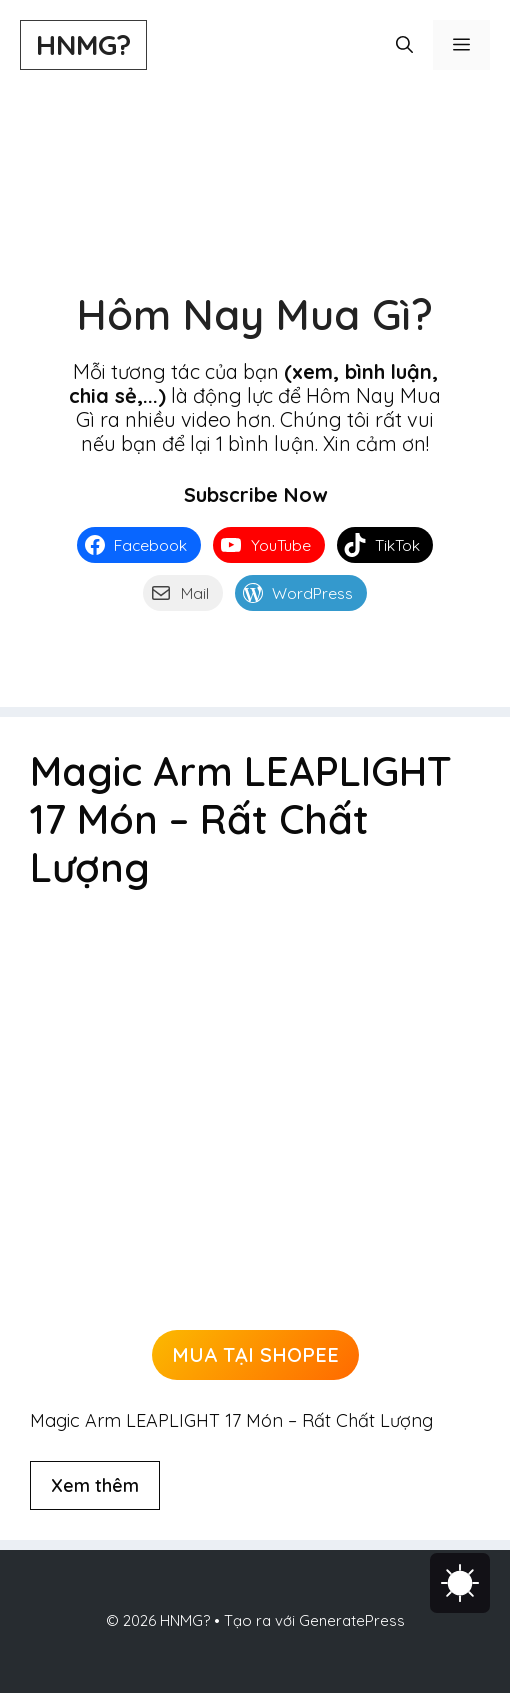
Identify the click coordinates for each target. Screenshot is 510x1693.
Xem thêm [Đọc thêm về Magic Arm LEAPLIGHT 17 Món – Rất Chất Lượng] (95, 1485)
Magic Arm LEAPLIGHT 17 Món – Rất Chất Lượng (241, 819)
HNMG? (83, 44)
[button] (404, 45)
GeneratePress (352, 1620)
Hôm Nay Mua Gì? (255, 314)
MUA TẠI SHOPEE (255, 1354)
